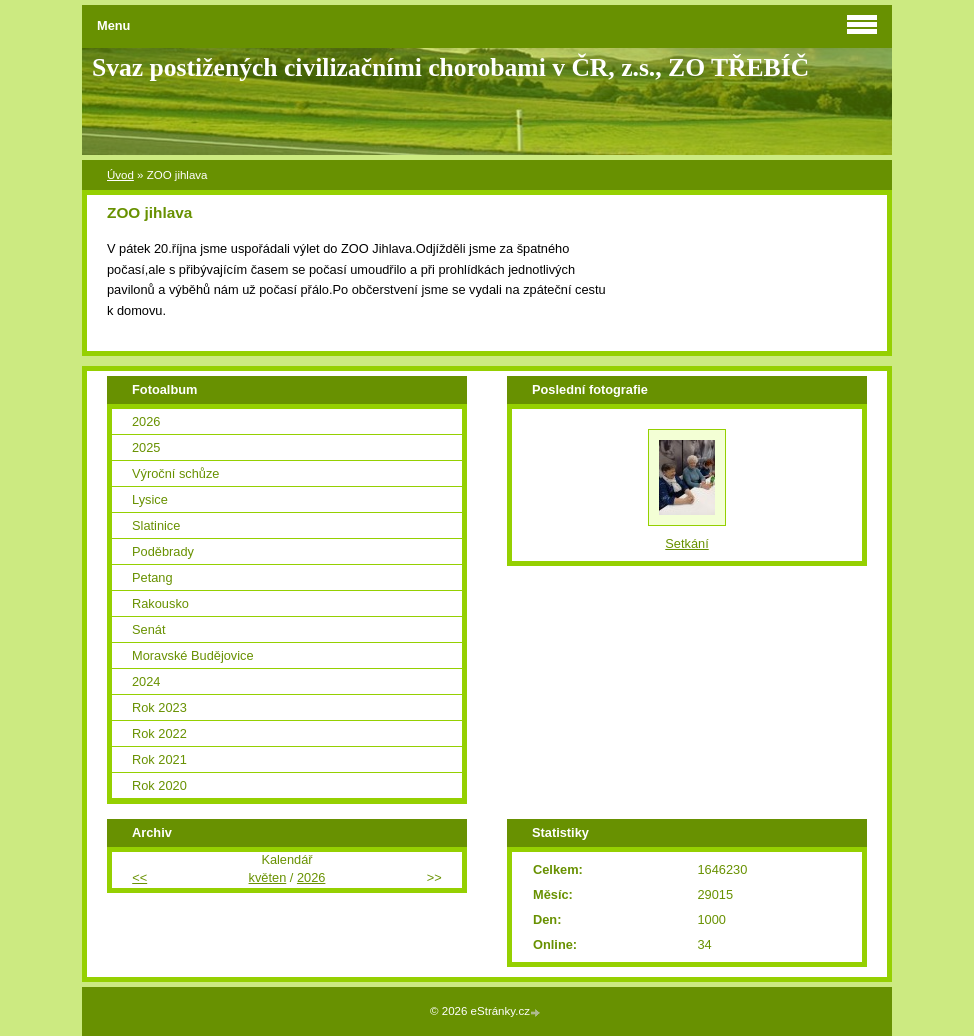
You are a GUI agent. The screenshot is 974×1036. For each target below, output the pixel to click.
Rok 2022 (159, 733)
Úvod (120, 175)
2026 (146, 421)
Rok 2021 (159, 759)
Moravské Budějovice (193, 655)
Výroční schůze (176, 473)
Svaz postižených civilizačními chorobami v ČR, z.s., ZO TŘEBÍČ (450, 67)
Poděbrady (163, 551)
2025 (146, 447)
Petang (152, 577)
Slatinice (156, 525)
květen (268, 877)
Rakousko (160, 603)
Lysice (150, 499)
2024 (146, 681)
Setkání (686, 543)
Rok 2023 (159, 707)
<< (139, 877)
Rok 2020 (159, 785)
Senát (148, 629)
